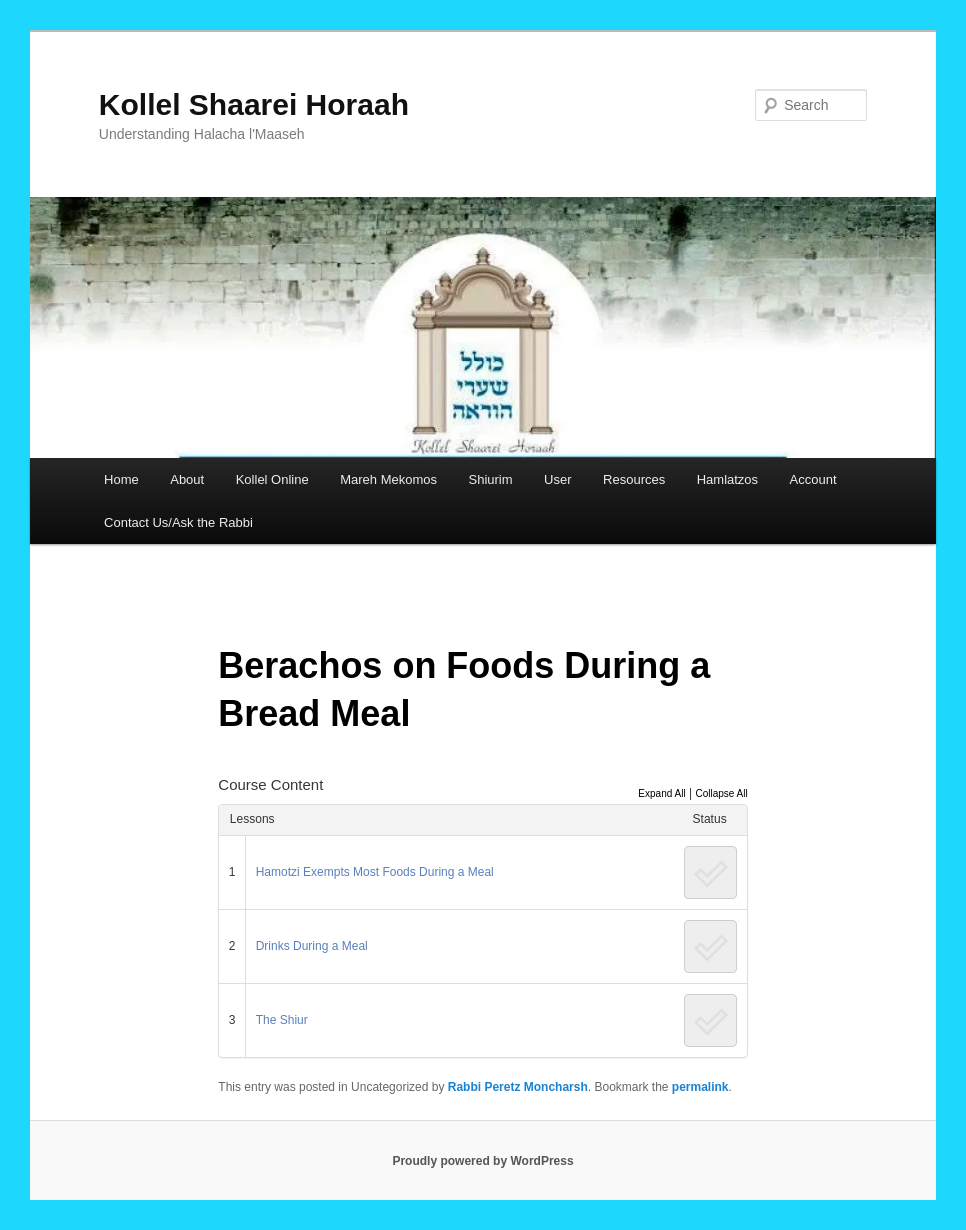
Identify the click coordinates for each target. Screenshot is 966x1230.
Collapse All (721, 793)
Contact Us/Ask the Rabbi (178, 522)
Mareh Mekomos (388, 479)
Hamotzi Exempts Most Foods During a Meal (375, 872)
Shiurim (491, 479)
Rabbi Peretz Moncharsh (518, 1087)
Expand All (661, 793)
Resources (634, 479)
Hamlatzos (727, 479)
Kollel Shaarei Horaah (254, 104)
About (187, 479)
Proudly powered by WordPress (482, 1161)
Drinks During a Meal (312, 946)
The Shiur (282, 1020)
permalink (700, 1087)
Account (813, 479)
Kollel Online (272, 479)
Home (121, 479)
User (557, 479)
